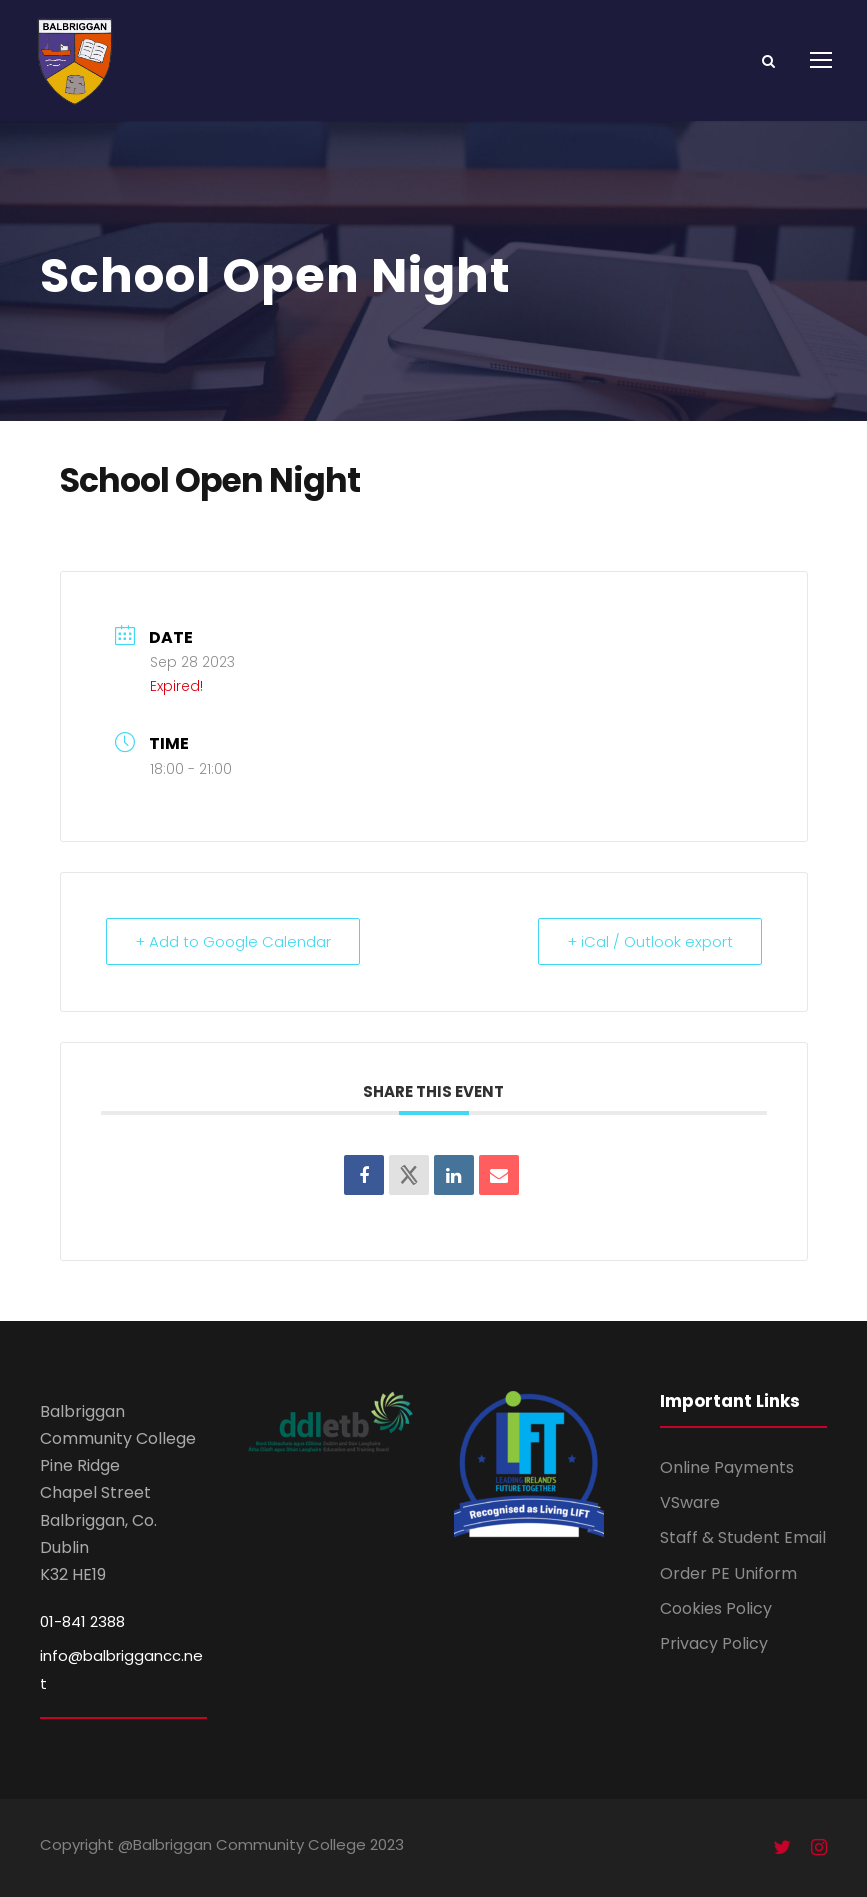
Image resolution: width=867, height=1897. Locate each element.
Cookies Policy (716, 1608)
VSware (690, 1502)
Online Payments (727, 1467)
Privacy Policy (714, 1643)
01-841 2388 (82, 1621)
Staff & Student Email (743, 1537)
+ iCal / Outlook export (650, 941)
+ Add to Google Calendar (233, 941)
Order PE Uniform (728, 1573)
